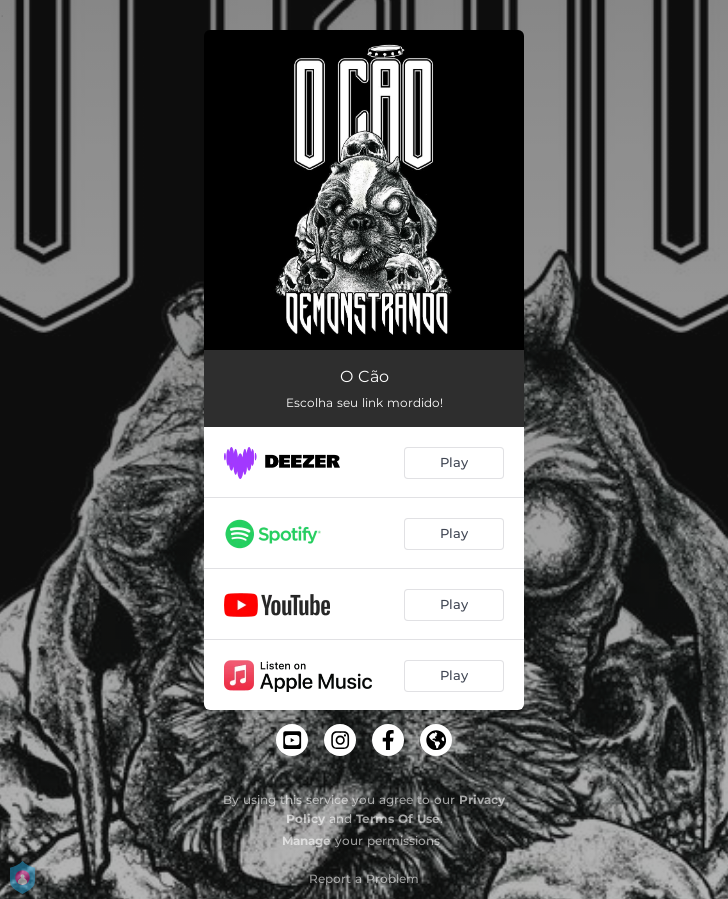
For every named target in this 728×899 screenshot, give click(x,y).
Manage (306, 840)
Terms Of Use (398, 818)
